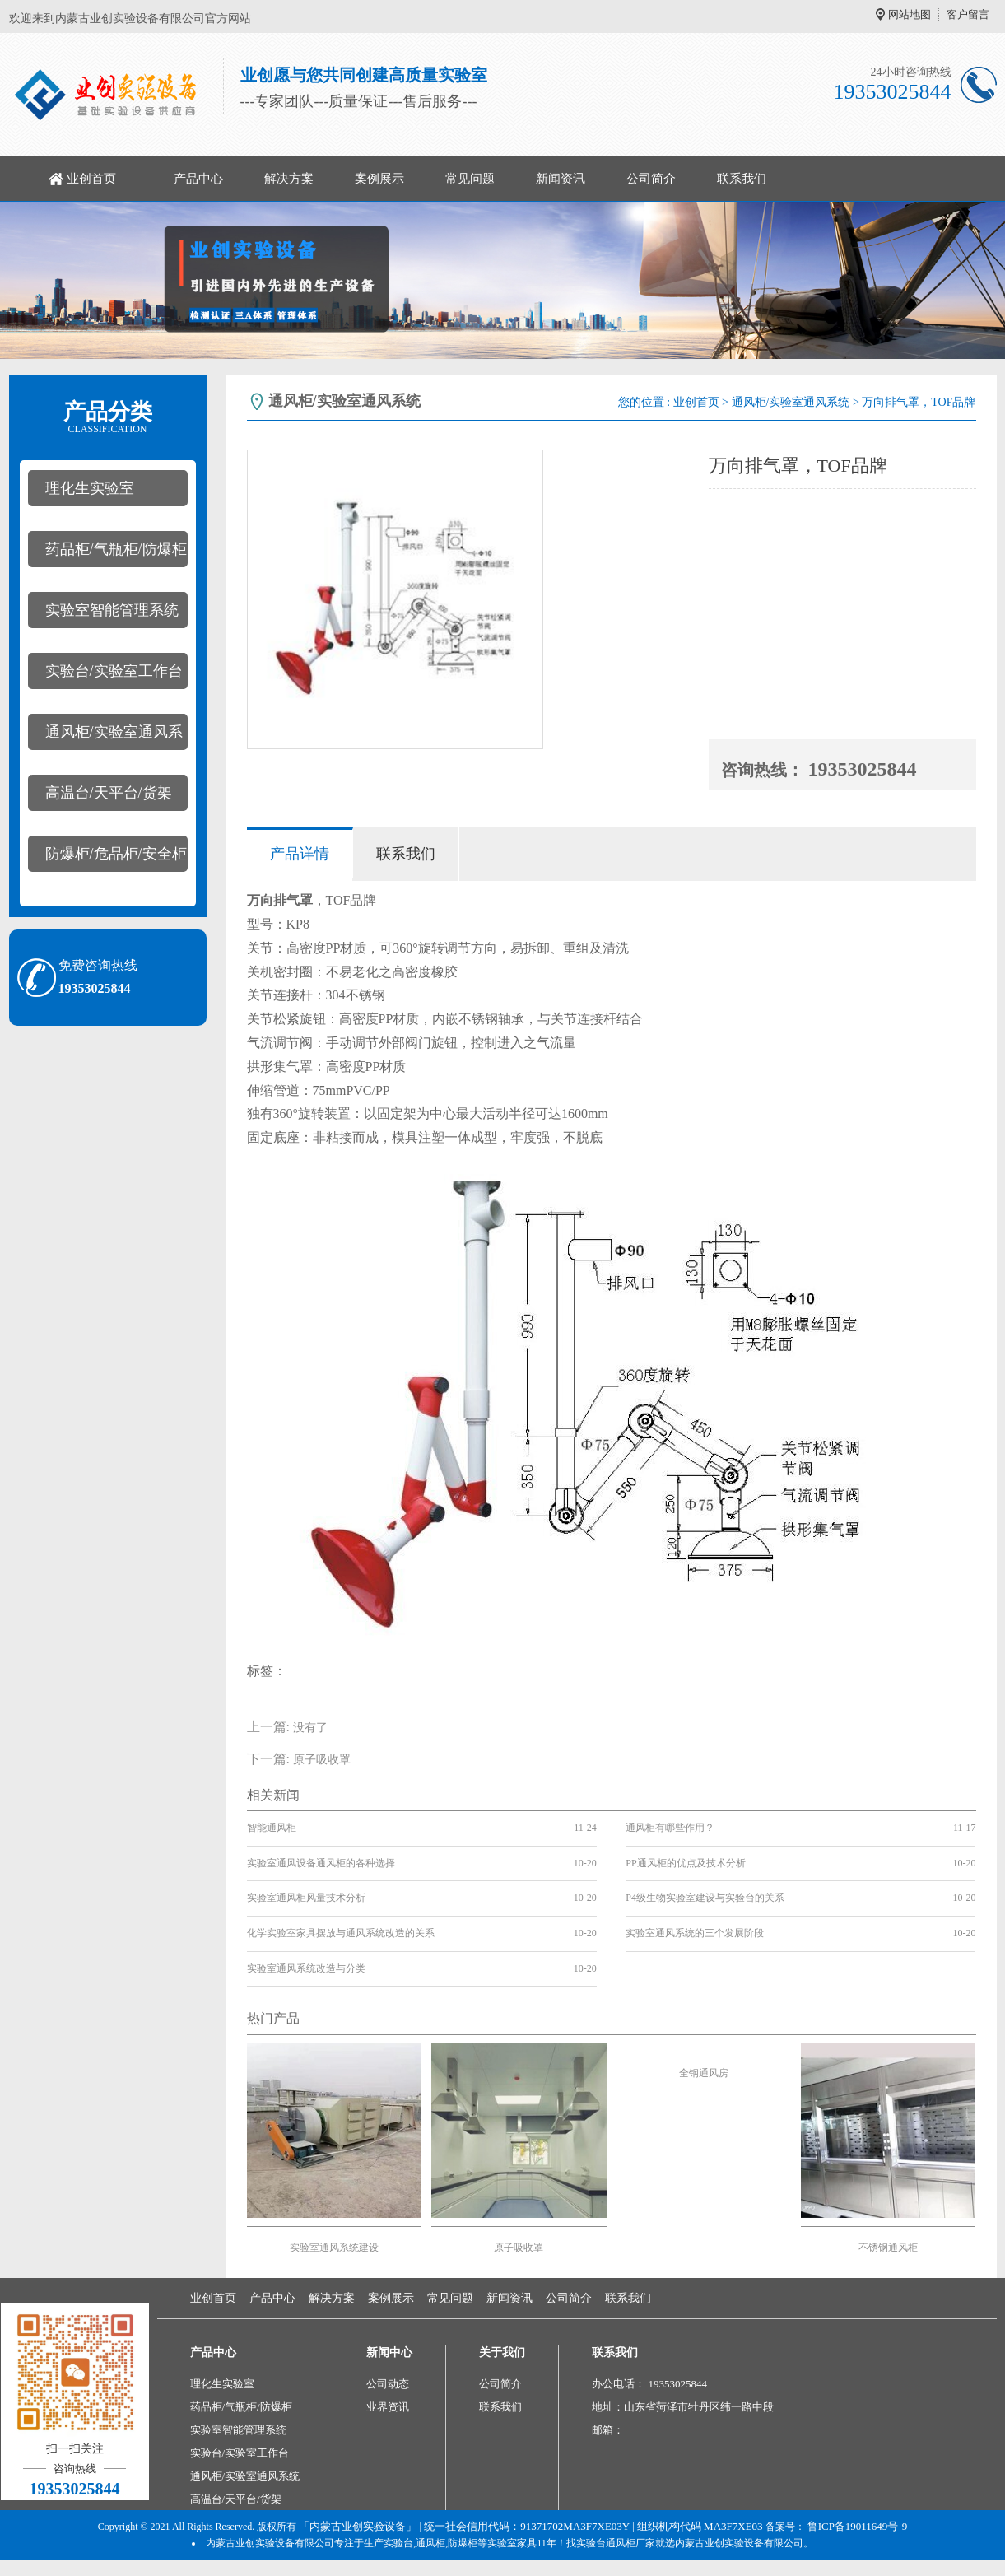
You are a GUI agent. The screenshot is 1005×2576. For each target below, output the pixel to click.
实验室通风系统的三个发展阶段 (695, 1933)
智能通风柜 (271, 1827)
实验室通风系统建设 (334, 2247)
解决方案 (289, 178)
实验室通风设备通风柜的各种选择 (321, 1863)
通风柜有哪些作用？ (670, 1827)
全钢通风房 (703, 2073)
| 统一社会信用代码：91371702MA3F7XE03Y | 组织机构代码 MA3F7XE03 (589, 2526)
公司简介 (651, 178)
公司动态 (387, 2384)
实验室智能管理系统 (112, 610)
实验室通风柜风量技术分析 (306, 1897)
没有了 (310, 1727)
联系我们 (741, 178)
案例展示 (379, 178)
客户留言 (968, 14)
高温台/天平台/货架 (108, 793)
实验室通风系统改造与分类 (306, 1968)
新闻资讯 (560, 178)
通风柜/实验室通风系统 (105, 737)
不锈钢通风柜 (888, 2247)
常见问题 (470, 178)
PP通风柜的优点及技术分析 (685, 1863)
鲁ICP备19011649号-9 (857, 2526)
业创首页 (91, 178)
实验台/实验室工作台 (114, 671)
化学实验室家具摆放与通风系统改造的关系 (341, 1933)
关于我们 (502, 2352)
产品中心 (198, 178)
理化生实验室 (89, 488)
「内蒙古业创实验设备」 (357, 2526)
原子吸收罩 (322, 1760)
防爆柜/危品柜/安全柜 (116, 853)
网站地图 (909, 14)
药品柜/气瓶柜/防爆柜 (116, 549)
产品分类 (108, 417)
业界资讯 (387, 2407)
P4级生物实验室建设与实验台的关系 (705, 1897)
